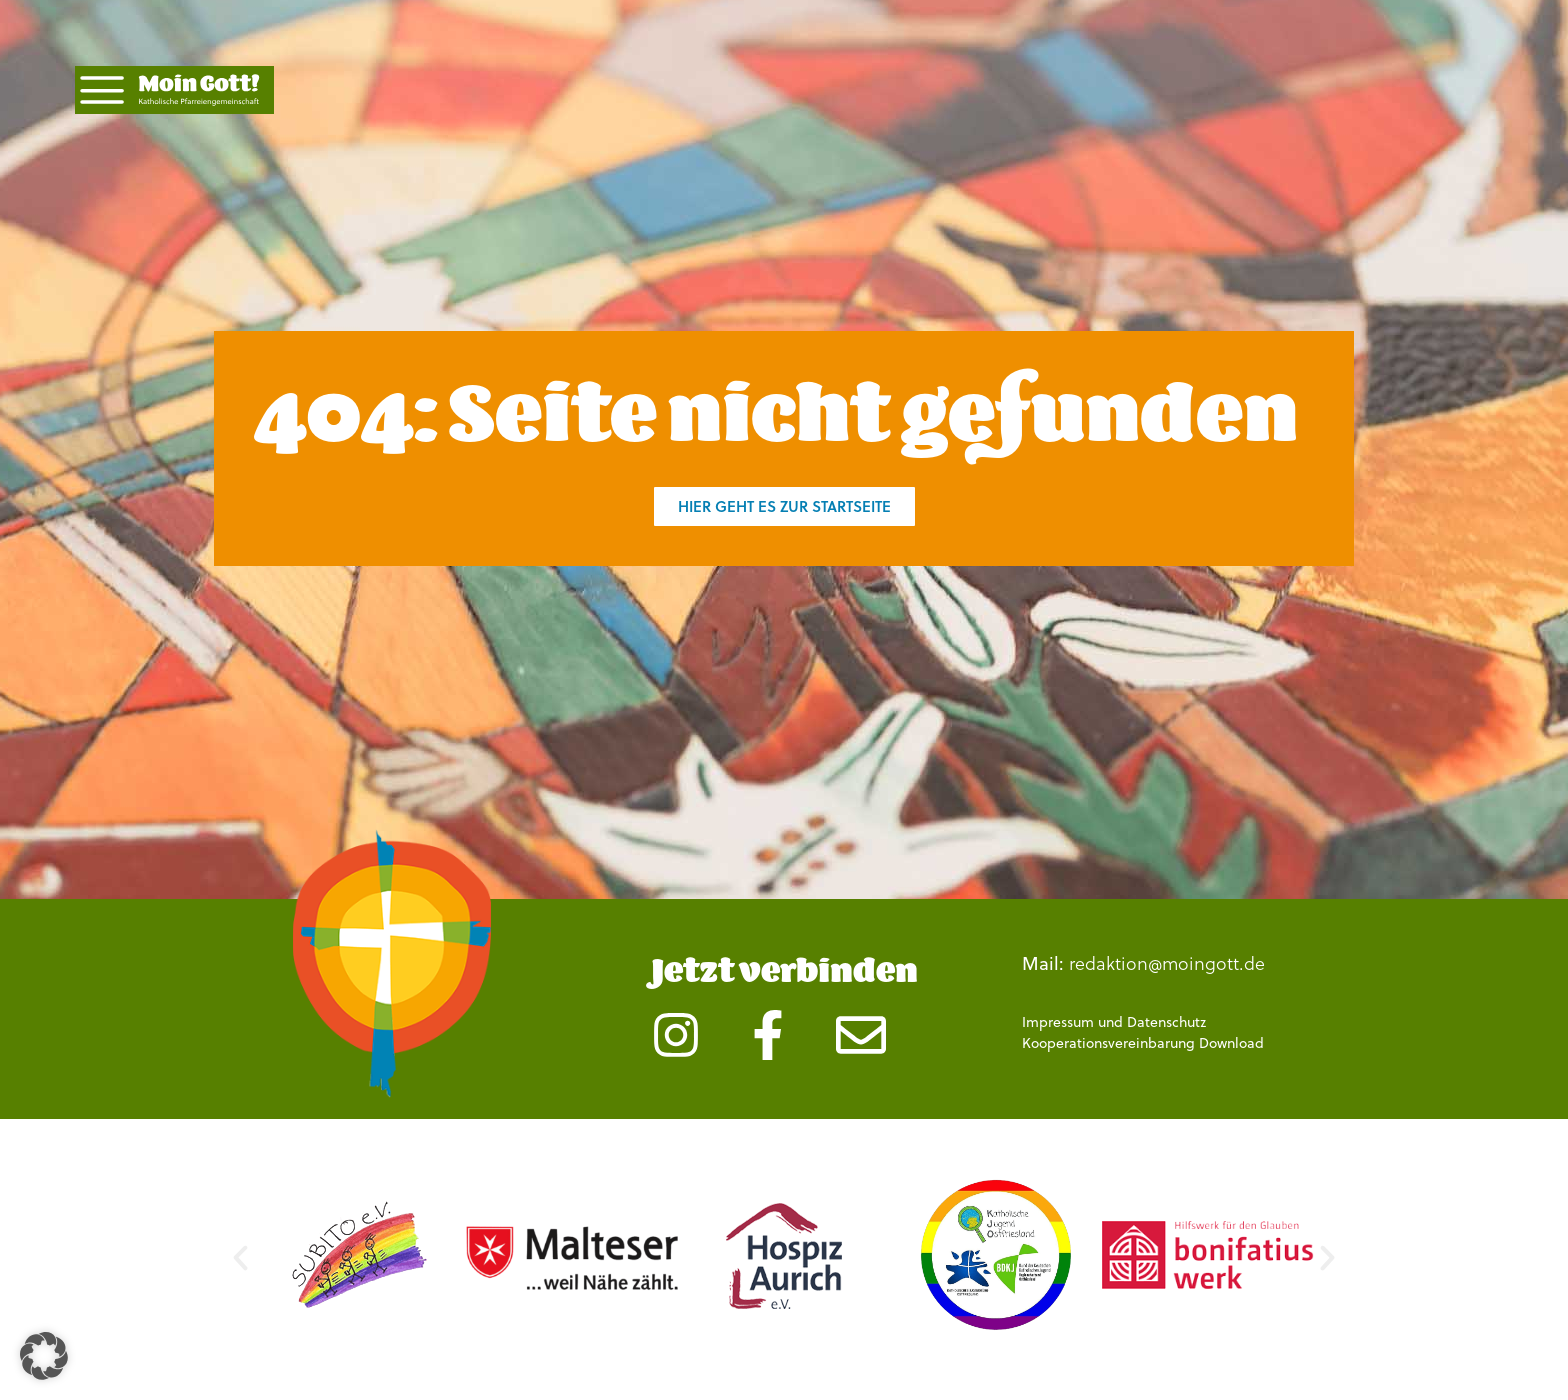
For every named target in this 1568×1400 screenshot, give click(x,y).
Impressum (1058, 1022)
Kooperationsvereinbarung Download (1143, 1043)
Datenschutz (1166, 1022)
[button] (240, 1258)
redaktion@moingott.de (1167, 962)
